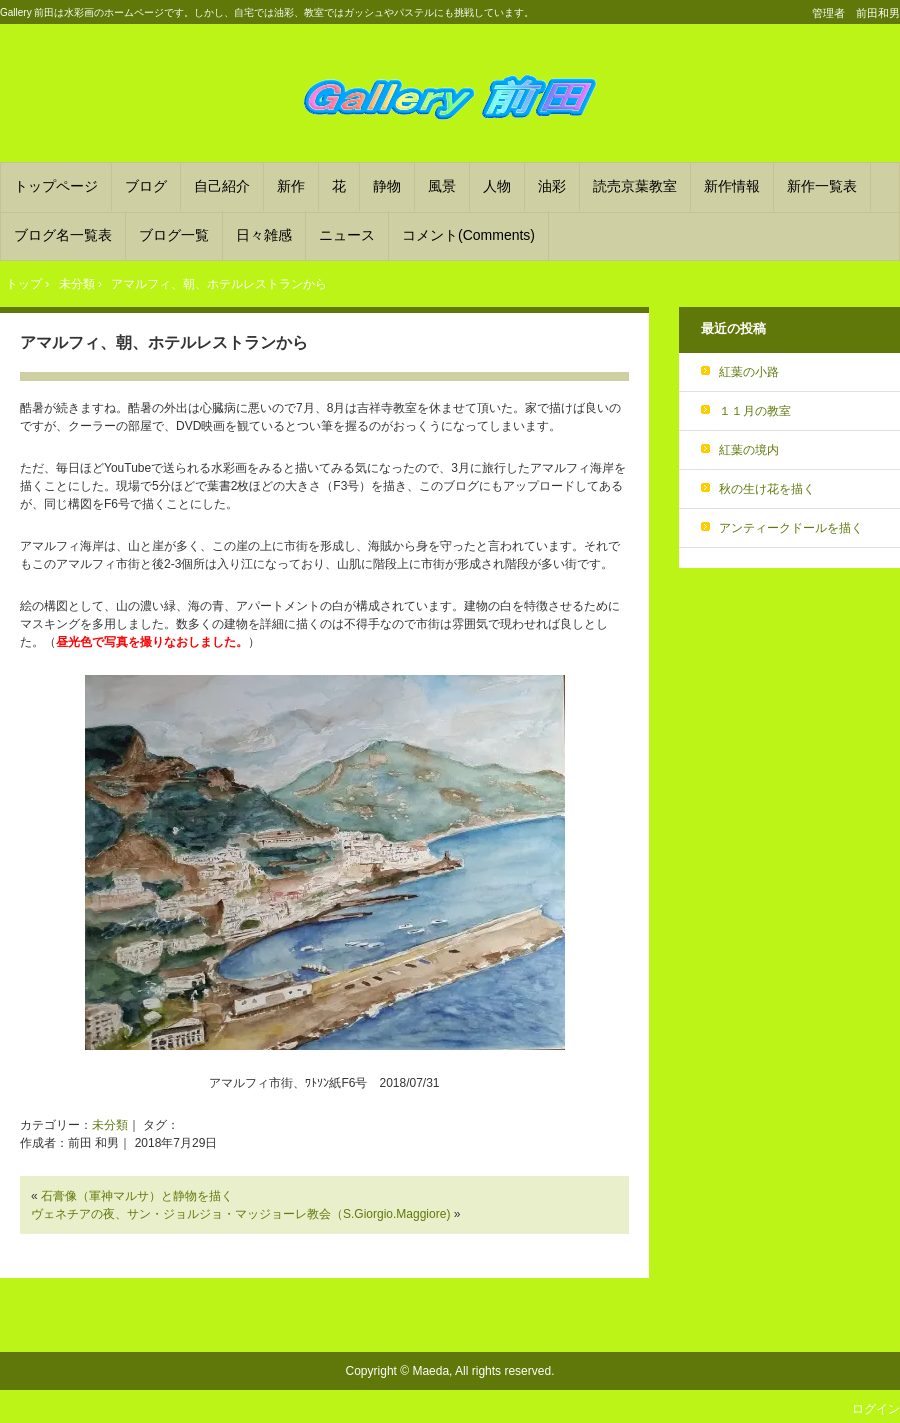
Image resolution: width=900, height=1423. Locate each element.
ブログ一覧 (174, 235)
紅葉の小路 (749, 372)
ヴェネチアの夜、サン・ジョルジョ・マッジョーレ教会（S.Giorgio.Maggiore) (240, 1214)
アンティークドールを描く (791, 528)
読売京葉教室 (635, 186)
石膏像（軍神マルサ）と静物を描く (137, 1196)
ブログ (146, 186)
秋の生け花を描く (767, 489)
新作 (291, 186)
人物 (497, 186)
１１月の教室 (755, 411)
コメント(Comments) (468, 235)
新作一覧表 (822, 186)
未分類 (110, 1125)
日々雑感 (264, 235)
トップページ (56, 186)
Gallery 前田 (450, 96)
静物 (387, 186)
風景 (442, 186)
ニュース (347, 235)
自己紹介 (222, 186)
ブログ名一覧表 (63, 235)
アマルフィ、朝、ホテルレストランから (164, 342)
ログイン (876, 1409)
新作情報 (732, 186)
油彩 (552, 186)
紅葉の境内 (749, 450)
